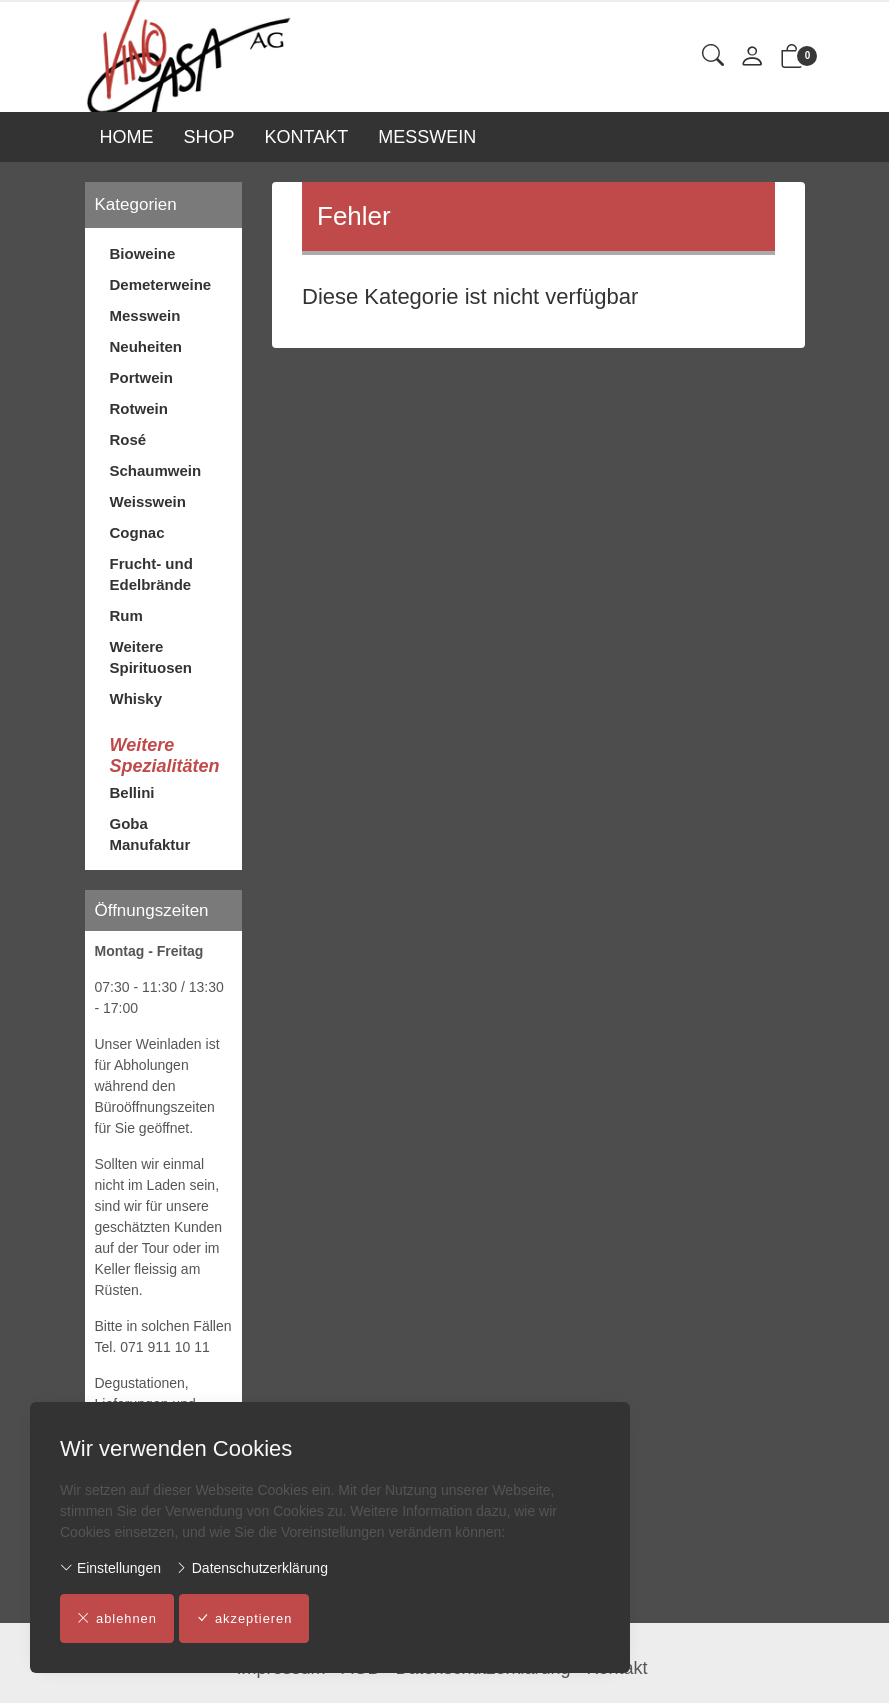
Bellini (132, 792)
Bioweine (143, 253)
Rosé (128, 439)
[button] (713, 56)
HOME (127, 137)
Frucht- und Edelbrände (151, 574)
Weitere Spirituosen (151, 657)
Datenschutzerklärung (251, 1568)
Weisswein (148, 501)
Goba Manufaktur (150, 834)
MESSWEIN (427, 137)
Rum (126, 615)
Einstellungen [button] (110, 1568)
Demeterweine (161, 284)
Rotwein (139, 408)
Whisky (136, 698)
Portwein (141, 377)
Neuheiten (146, 346)
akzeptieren (245, 1619)
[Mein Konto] (752, 57)
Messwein (145, 315)
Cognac (137, 532)
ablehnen (117, 1619)
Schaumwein (156, 470)
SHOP (209, 137)
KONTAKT (307, 137)
